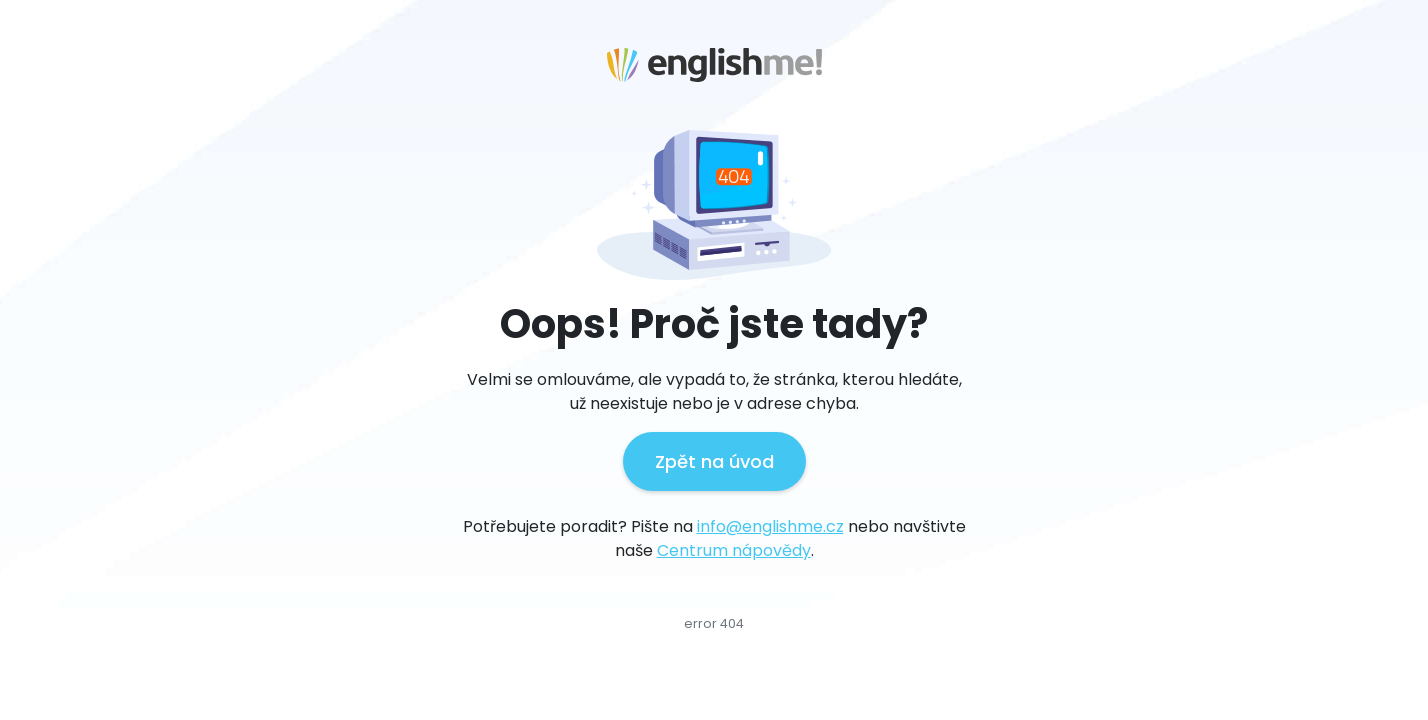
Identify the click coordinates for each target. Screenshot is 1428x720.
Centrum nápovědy (734, 550)
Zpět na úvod (714, 461)
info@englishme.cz (770, 526)
